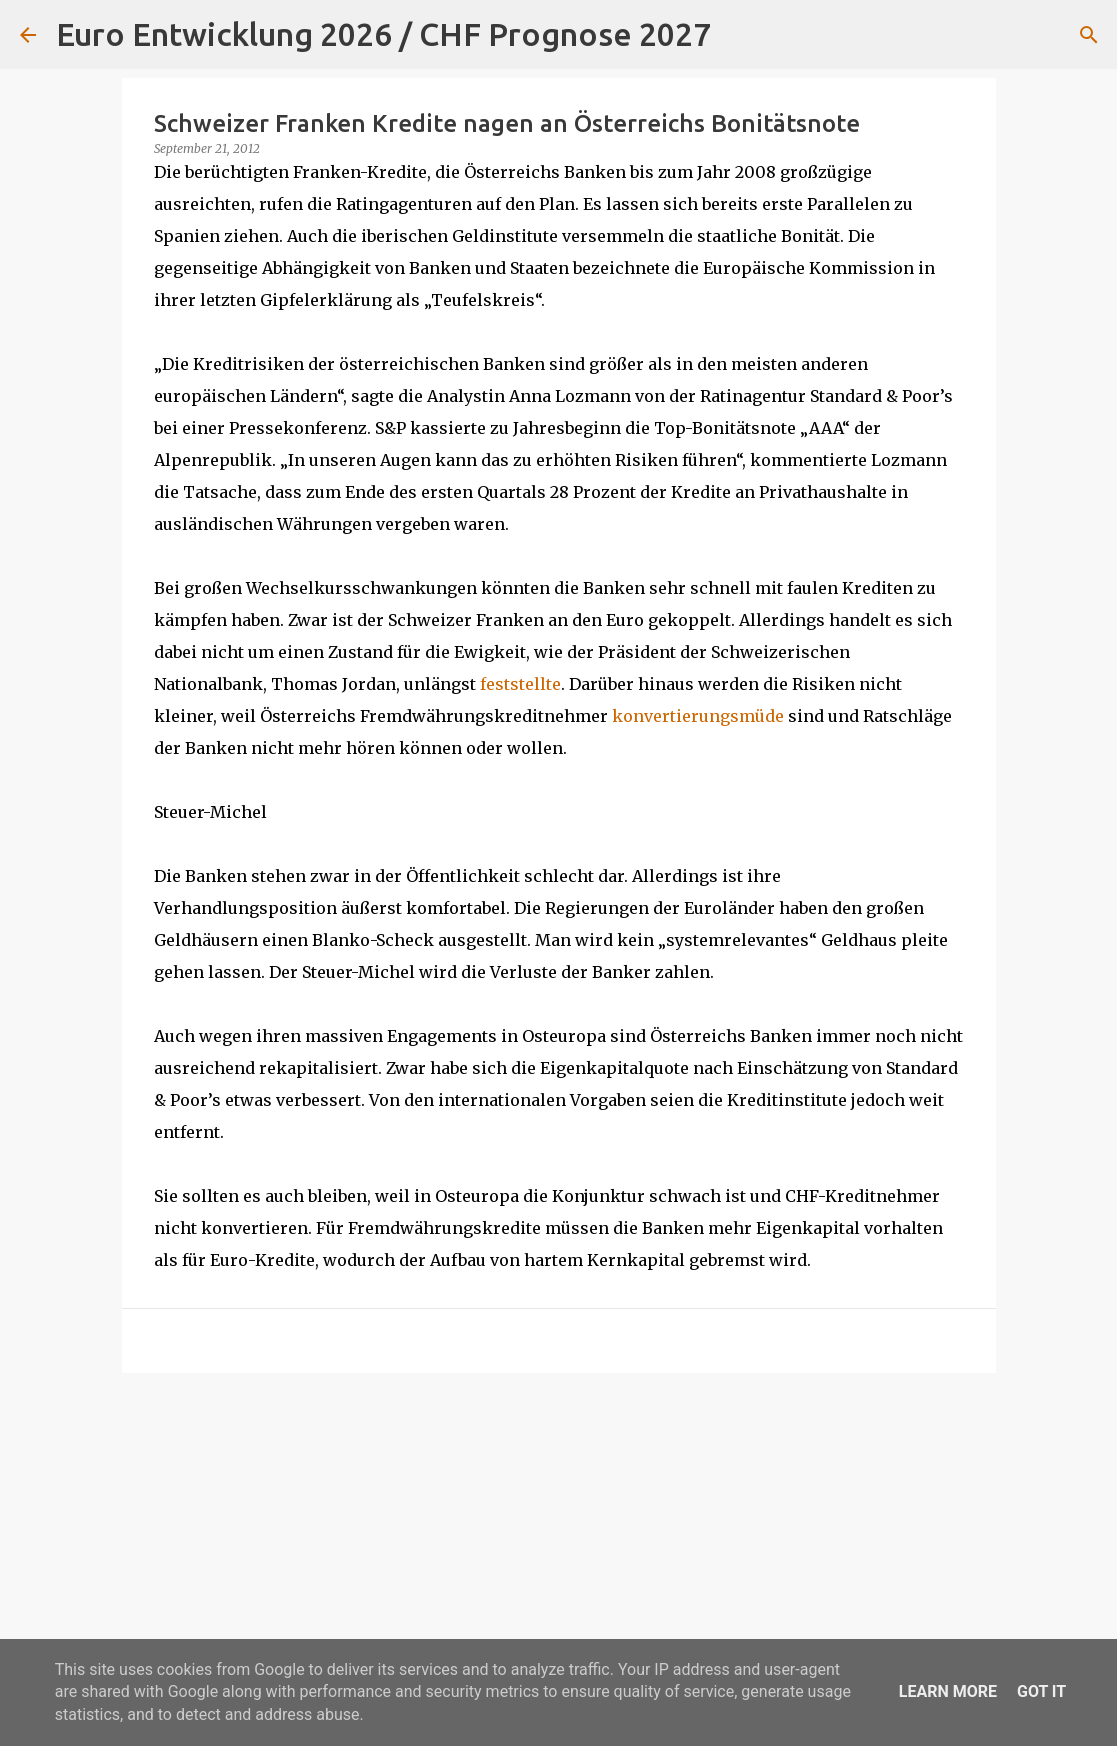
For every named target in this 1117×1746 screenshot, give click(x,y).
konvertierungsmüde (698, 716)
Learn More (948, 1691)
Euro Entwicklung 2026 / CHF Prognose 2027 (383, 34)
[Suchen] (739, 35)
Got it (1041, 1691)
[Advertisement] (559, 1543)
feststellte (520, 684)
